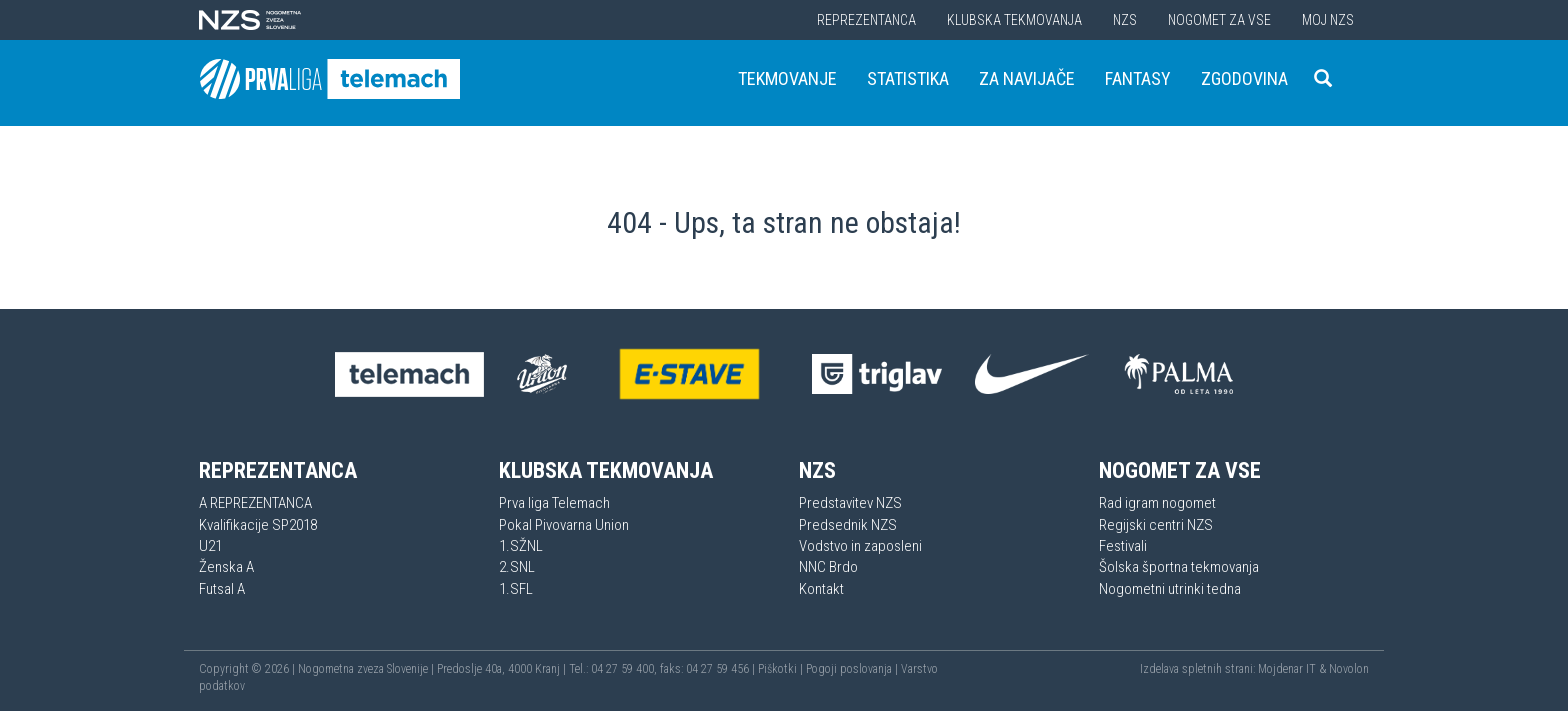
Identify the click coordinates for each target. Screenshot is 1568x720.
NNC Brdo (828, 567)
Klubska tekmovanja (1014, 20)
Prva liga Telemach (554, 503)
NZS (1125, 20)
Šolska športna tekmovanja (1179, 567)
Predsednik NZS (848, 525)
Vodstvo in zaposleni (860, 546)
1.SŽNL (521, 546)
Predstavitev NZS (850, 503)
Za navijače (1027, 78)
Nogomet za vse (1219, 20)
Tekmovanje (787, 78)
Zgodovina (1244, 78)
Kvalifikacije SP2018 (258, 525)
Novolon (1349, 669)
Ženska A (226, 567)
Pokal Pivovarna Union (564, 525)
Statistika (908, 78)
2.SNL (517, 567)
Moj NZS (1328, 20)
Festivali (1123, 546)
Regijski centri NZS (1156, 525)
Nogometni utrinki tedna (1170, 589)
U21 (210, 546)
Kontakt (821, 589)
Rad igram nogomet (1157, 503)
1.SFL (516, 589)
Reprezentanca (866, 20)
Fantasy (1138, 78)
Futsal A (222, 589)
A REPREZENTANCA (255, 503)
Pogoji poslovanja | (853, 669)
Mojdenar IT (1287, 669)
